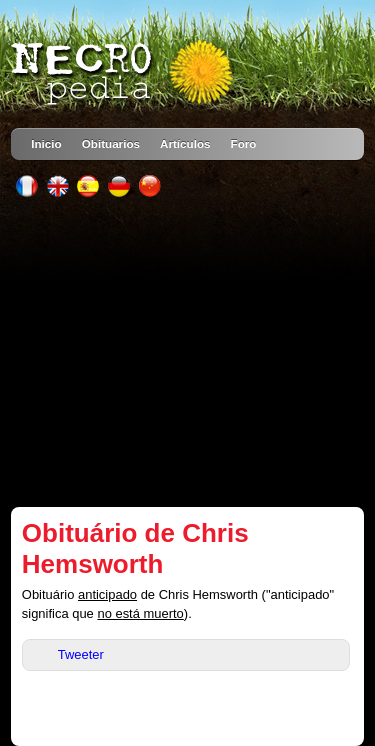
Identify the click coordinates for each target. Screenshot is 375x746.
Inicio (46, 143)
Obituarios (111, 143)
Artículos (185, 143)
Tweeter (81, 654)
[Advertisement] (187, 352)
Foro (244, 143)
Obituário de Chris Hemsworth (135, 548)
